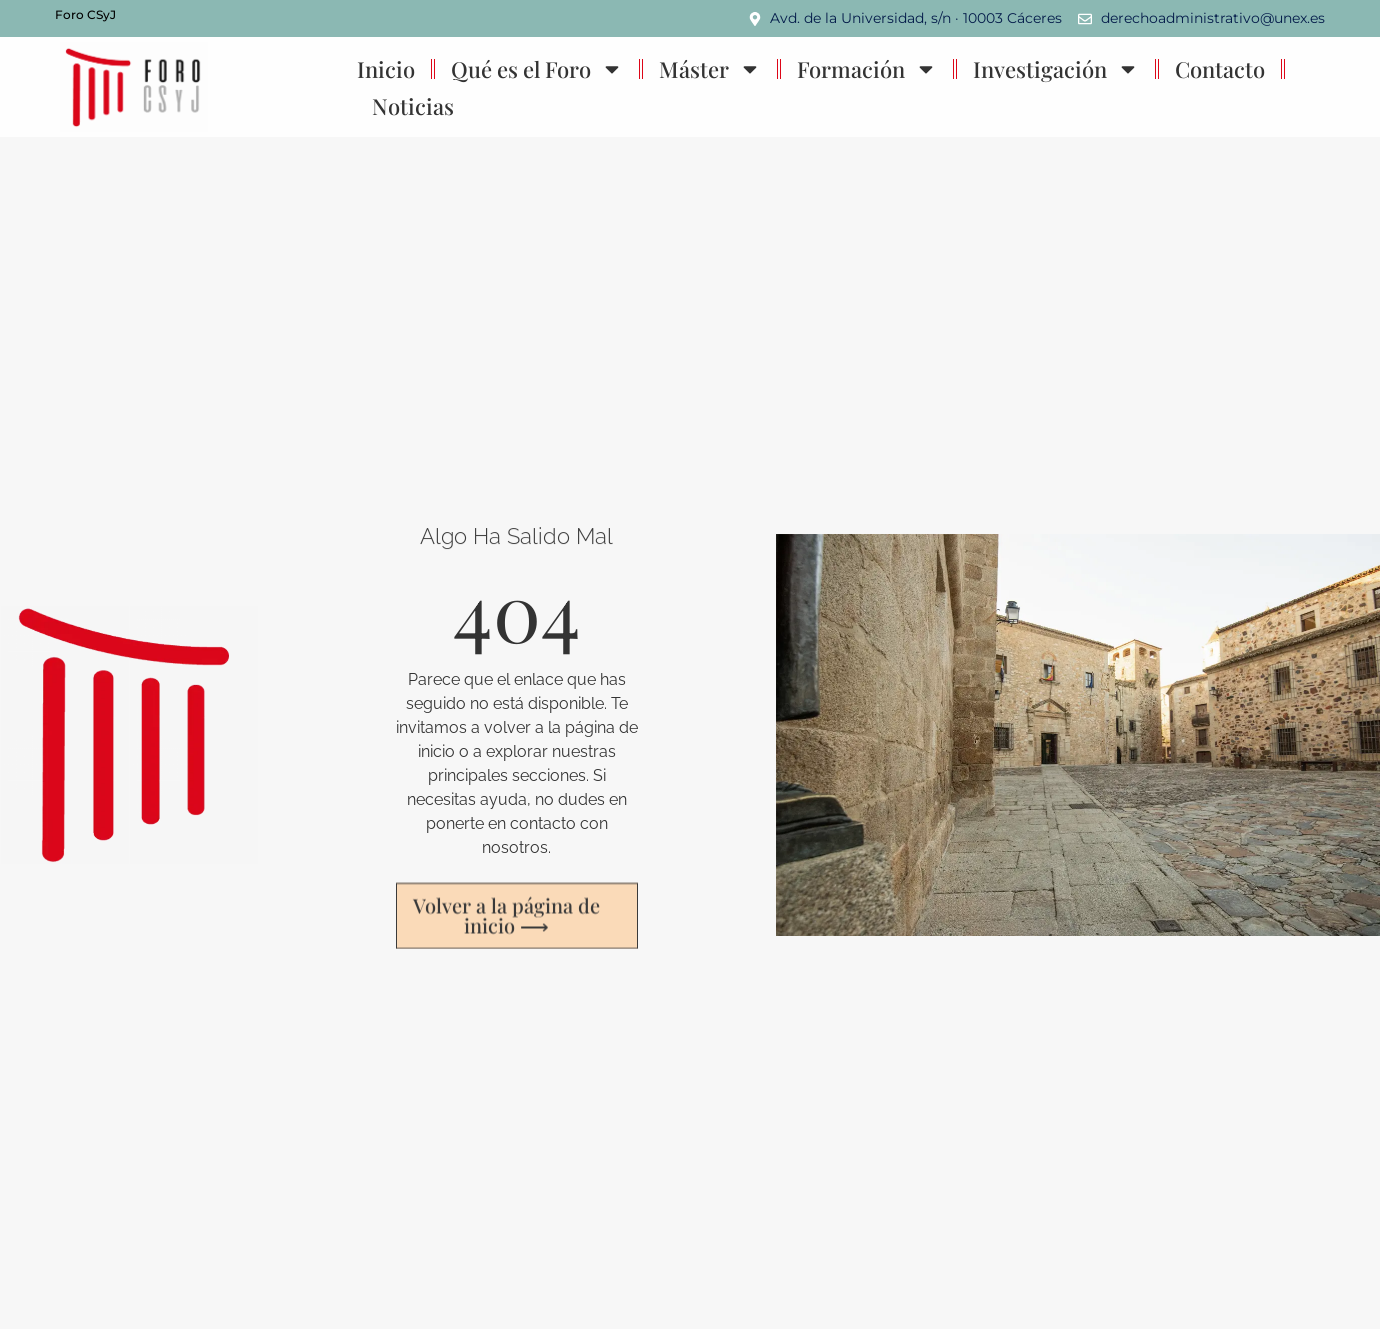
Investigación (1056, 69)
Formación (867, 69)
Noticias (413, 106)
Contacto (1220, 69)
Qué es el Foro (537, 69)
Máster (710, 69)
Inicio (386, 69)
